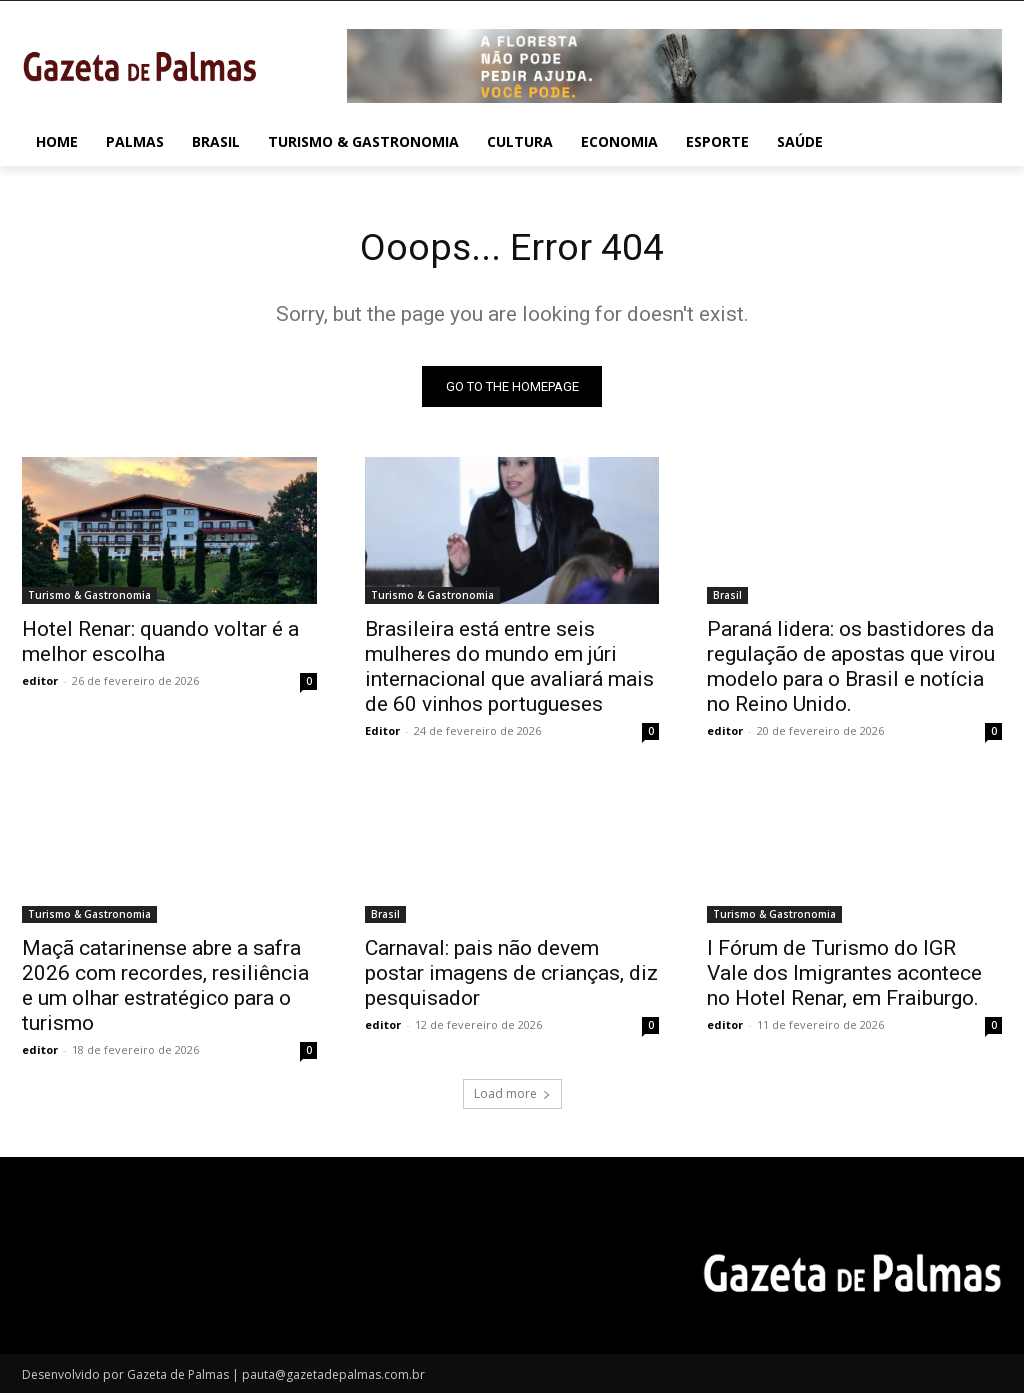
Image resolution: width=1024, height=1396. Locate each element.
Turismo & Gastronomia (89, 599)
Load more (512, 1097)
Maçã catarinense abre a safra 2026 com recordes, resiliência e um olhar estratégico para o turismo (165, 989)
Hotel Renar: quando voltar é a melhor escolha (160, 645)
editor (40, 684)
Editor (382, 734)
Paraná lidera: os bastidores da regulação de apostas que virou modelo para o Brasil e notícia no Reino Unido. (851, 670)
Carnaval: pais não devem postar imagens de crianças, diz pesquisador (511, 977)
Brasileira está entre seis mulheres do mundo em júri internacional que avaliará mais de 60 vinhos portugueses (509, 670)
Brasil (727, 599)
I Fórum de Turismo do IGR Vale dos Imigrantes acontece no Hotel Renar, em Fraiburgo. (844, 977)
